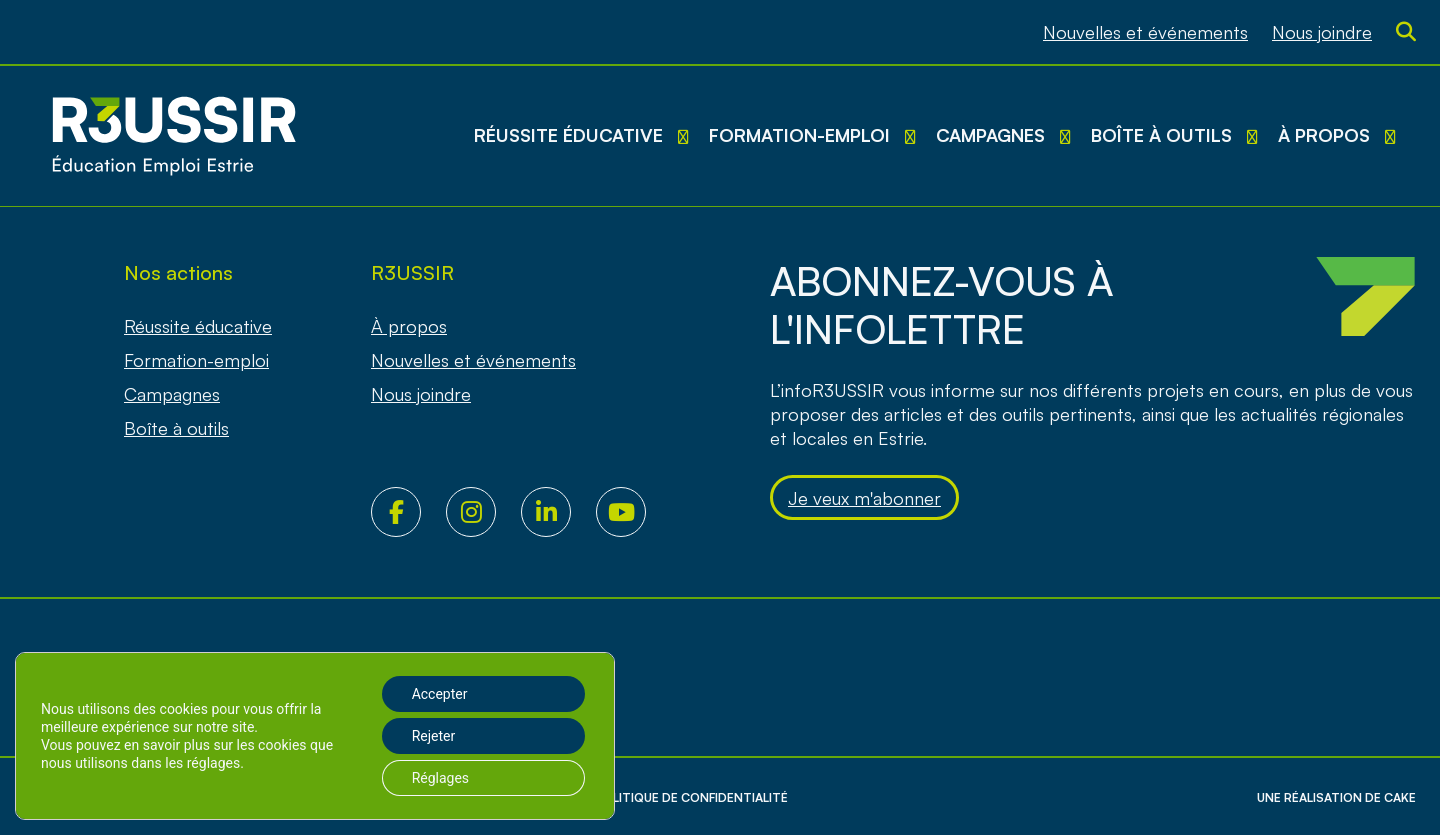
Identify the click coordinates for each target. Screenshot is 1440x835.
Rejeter (434, 736)
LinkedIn (558, 512)
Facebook (408, 512)
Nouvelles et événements (1145, 32)
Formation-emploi (799, 135)
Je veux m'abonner (864, 498)
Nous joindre (1322, 32)
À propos (1324, 135)
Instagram (483, 512)
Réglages (440, 778)
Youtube (633, 512)
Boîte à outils (1161, 135)
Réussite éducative (568, 135)
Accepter (440, 694)
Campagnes (990, 135)
